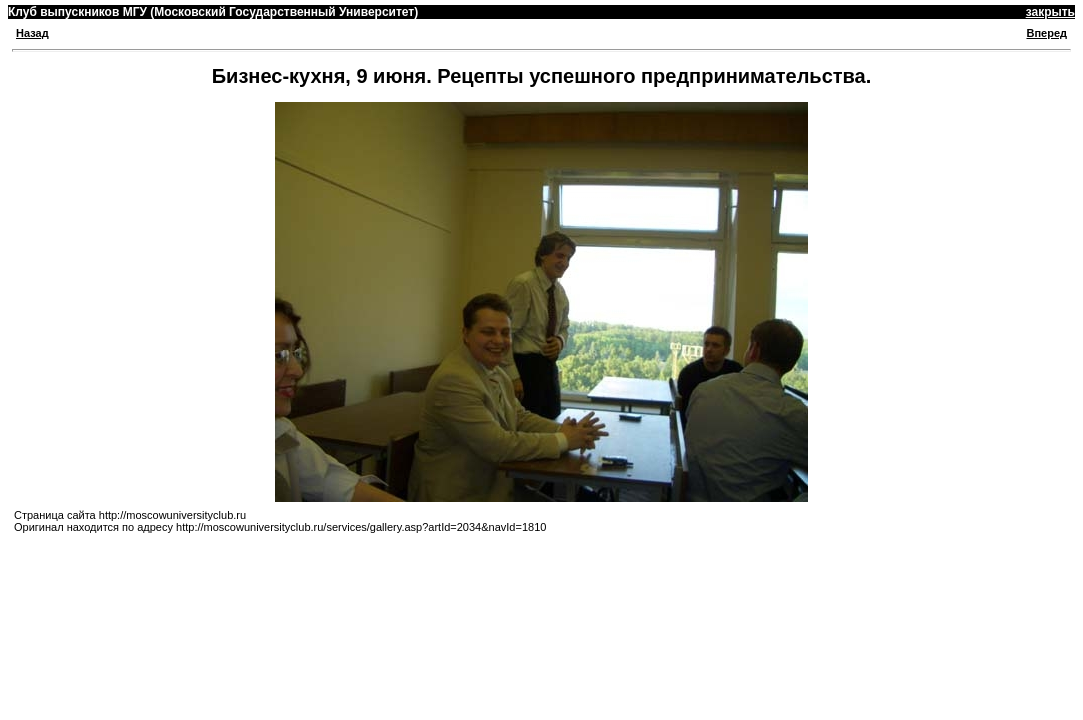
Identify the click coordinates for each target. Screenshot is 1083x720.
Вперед (1046, 33)
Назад (32, 33)
